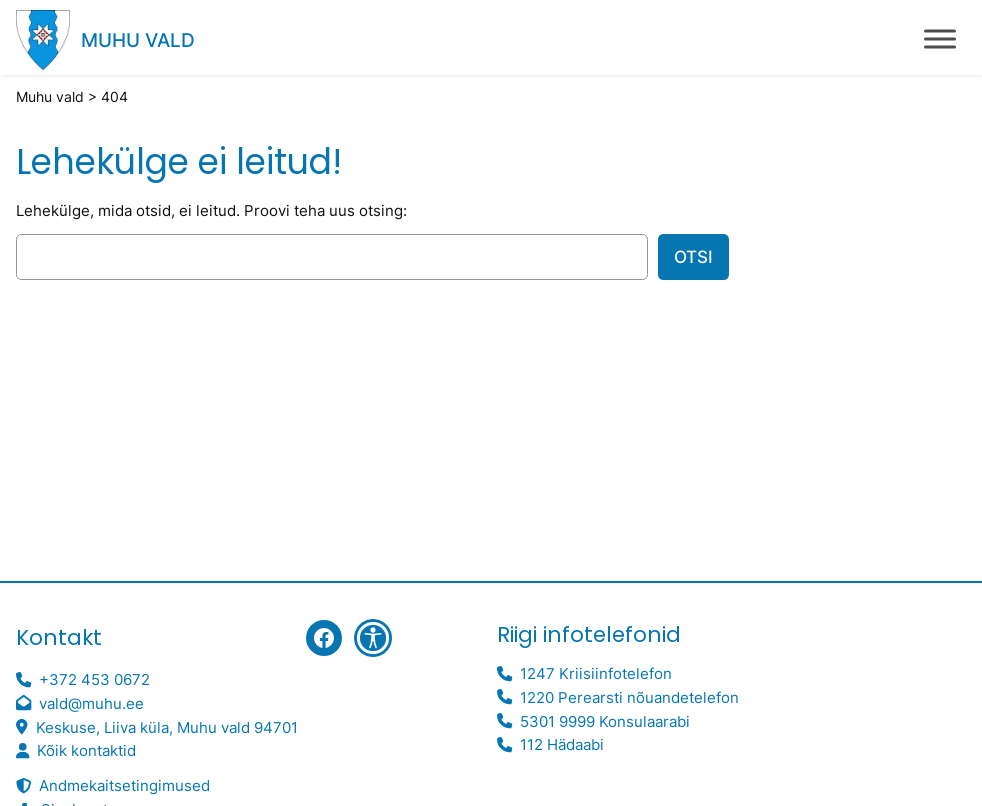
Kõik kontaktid (86, 750)
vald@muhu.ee (91, 703)
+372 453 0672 (94, 679)
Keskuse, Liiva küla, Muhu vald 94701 (167, 727)
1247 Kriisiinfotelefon (596, 673)
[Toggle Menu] (940, 38)
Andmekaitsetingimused (124, 785)
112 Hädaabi (562, 744)
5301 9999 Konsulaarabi (605, 721)
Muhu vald (138, 40)
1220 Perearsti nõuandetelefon (629, 697)
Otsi (693, 257)
